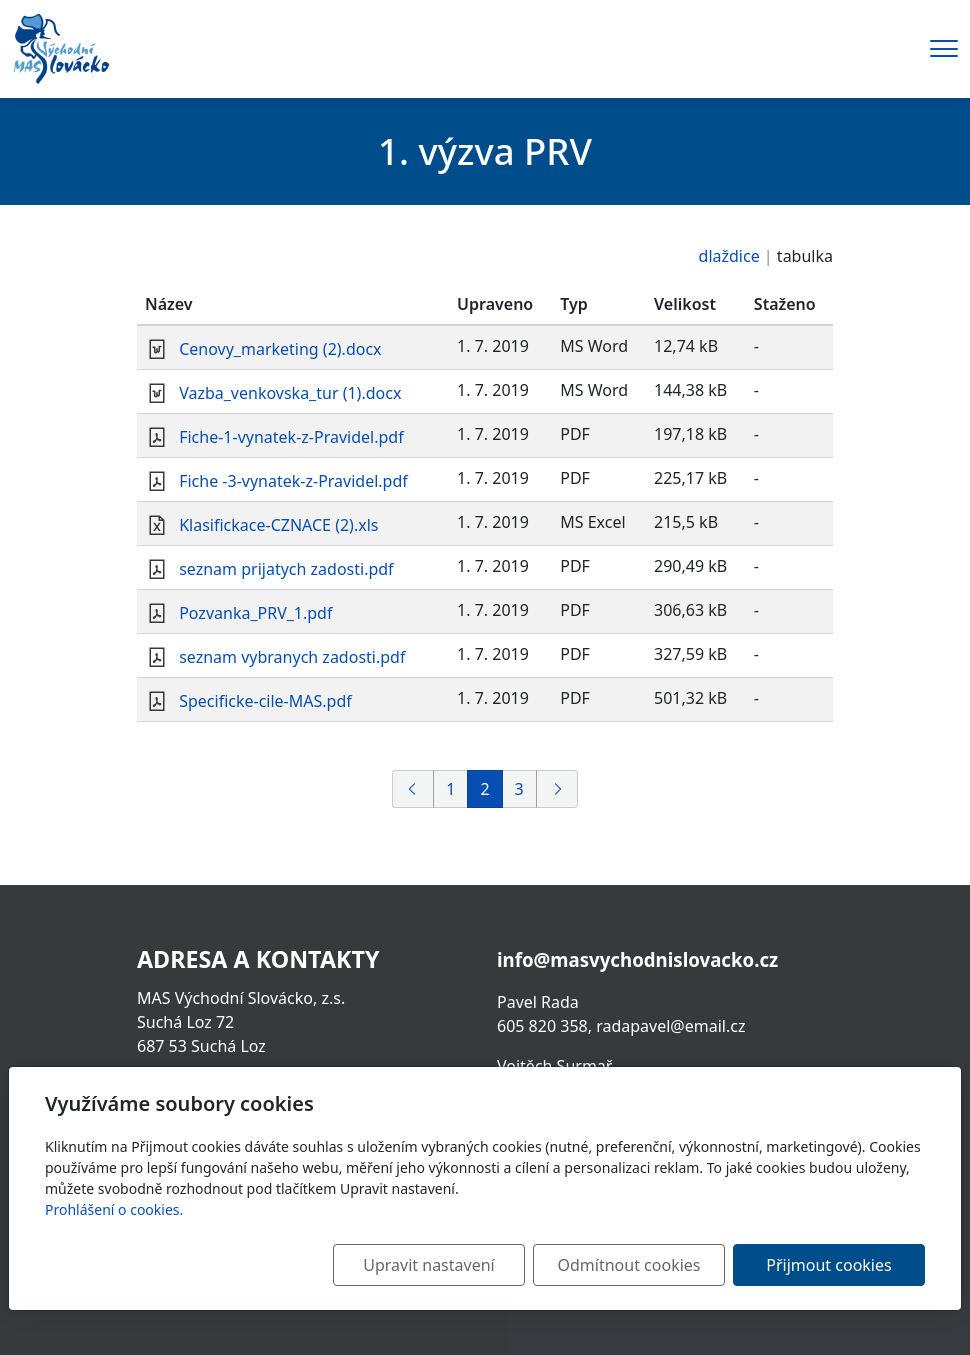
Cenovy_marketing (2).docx (280, 349)
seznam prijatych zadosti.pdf (286, 569)
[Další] (557, 789)
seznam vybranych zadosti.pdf (292, 657)
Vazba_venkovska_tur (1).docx (290, 393)
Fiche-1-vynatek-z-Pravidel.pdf (291, 437)
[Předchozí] (413, 789)
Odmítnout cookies (629, 1265)
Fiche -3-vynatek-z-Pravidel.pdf (293, 481)
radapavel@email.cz (670, 1026)
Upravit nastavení (428, 1265)
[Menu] (944, 48)
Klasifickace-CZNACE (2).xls (278, 525)
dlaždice (729, 256)
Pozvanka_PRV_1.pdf (255, 613)
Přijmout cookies (828, 1265)
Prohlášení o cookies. (114, 1209)
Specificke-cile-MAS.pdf (265, 701)
